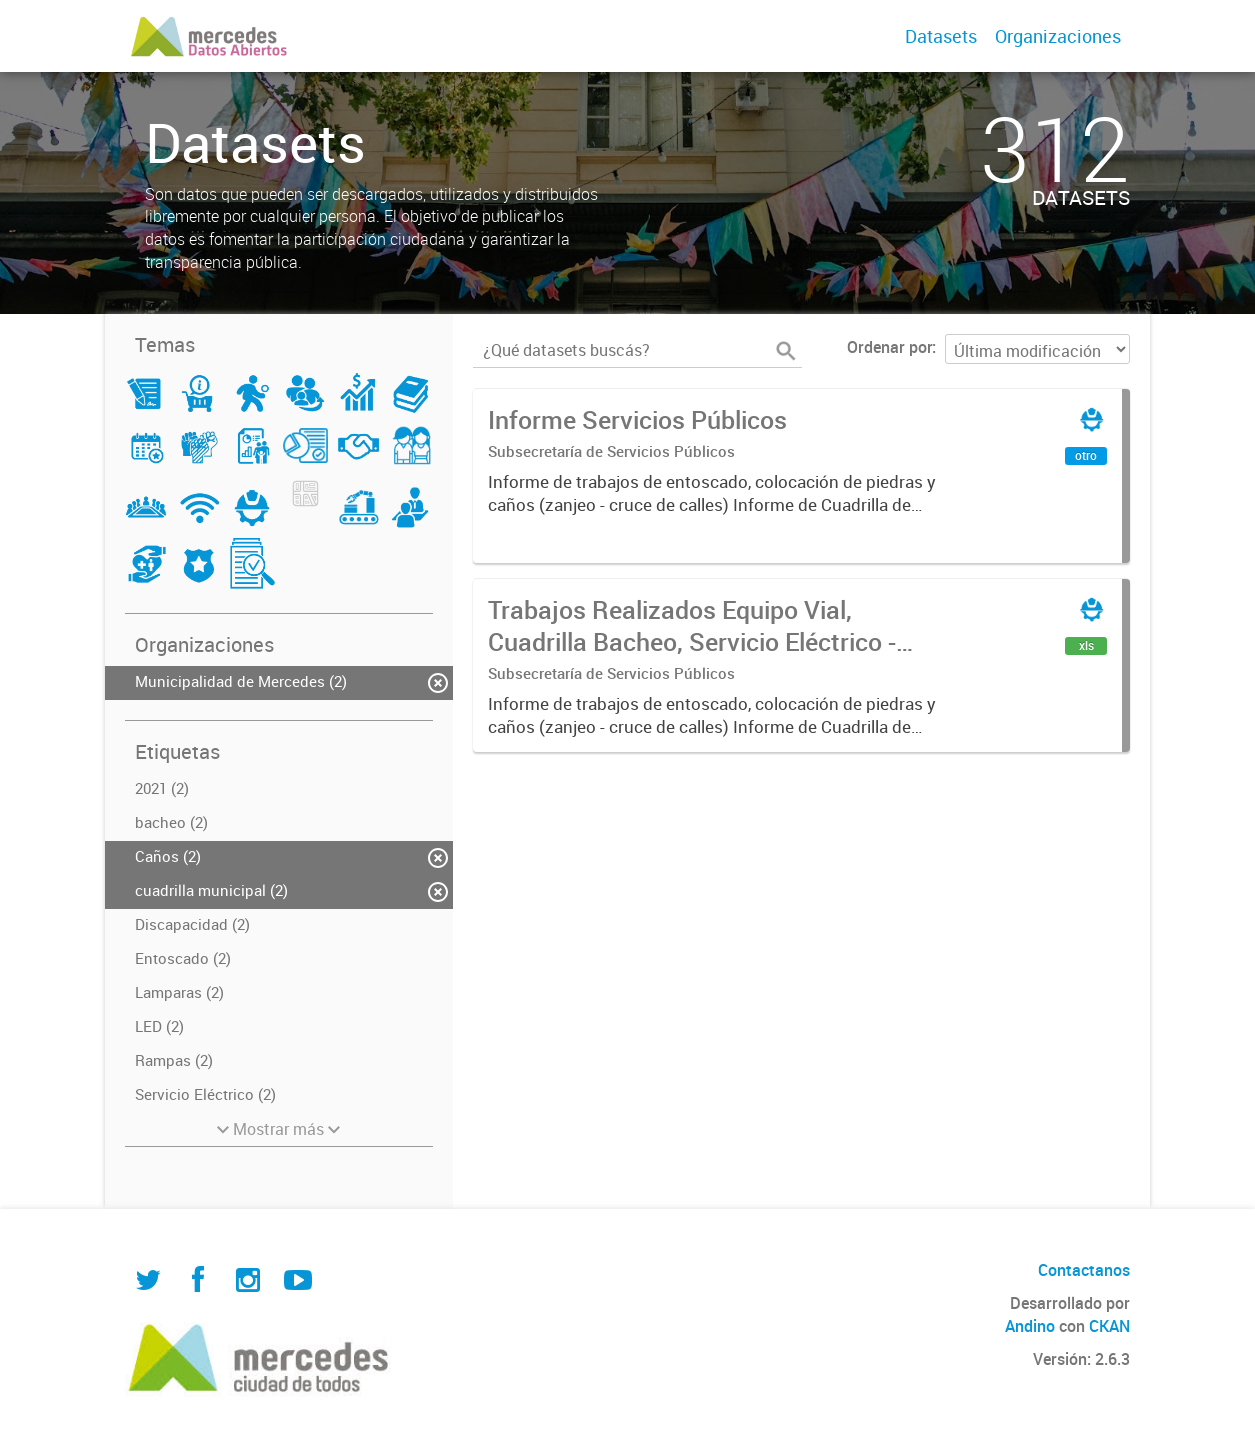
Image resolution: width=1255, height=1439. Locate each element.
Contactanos (1084, 1270)
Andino (1030, 1326)
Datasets (941, 36)
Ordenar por (889, 347)
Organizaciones (1058, 36)
